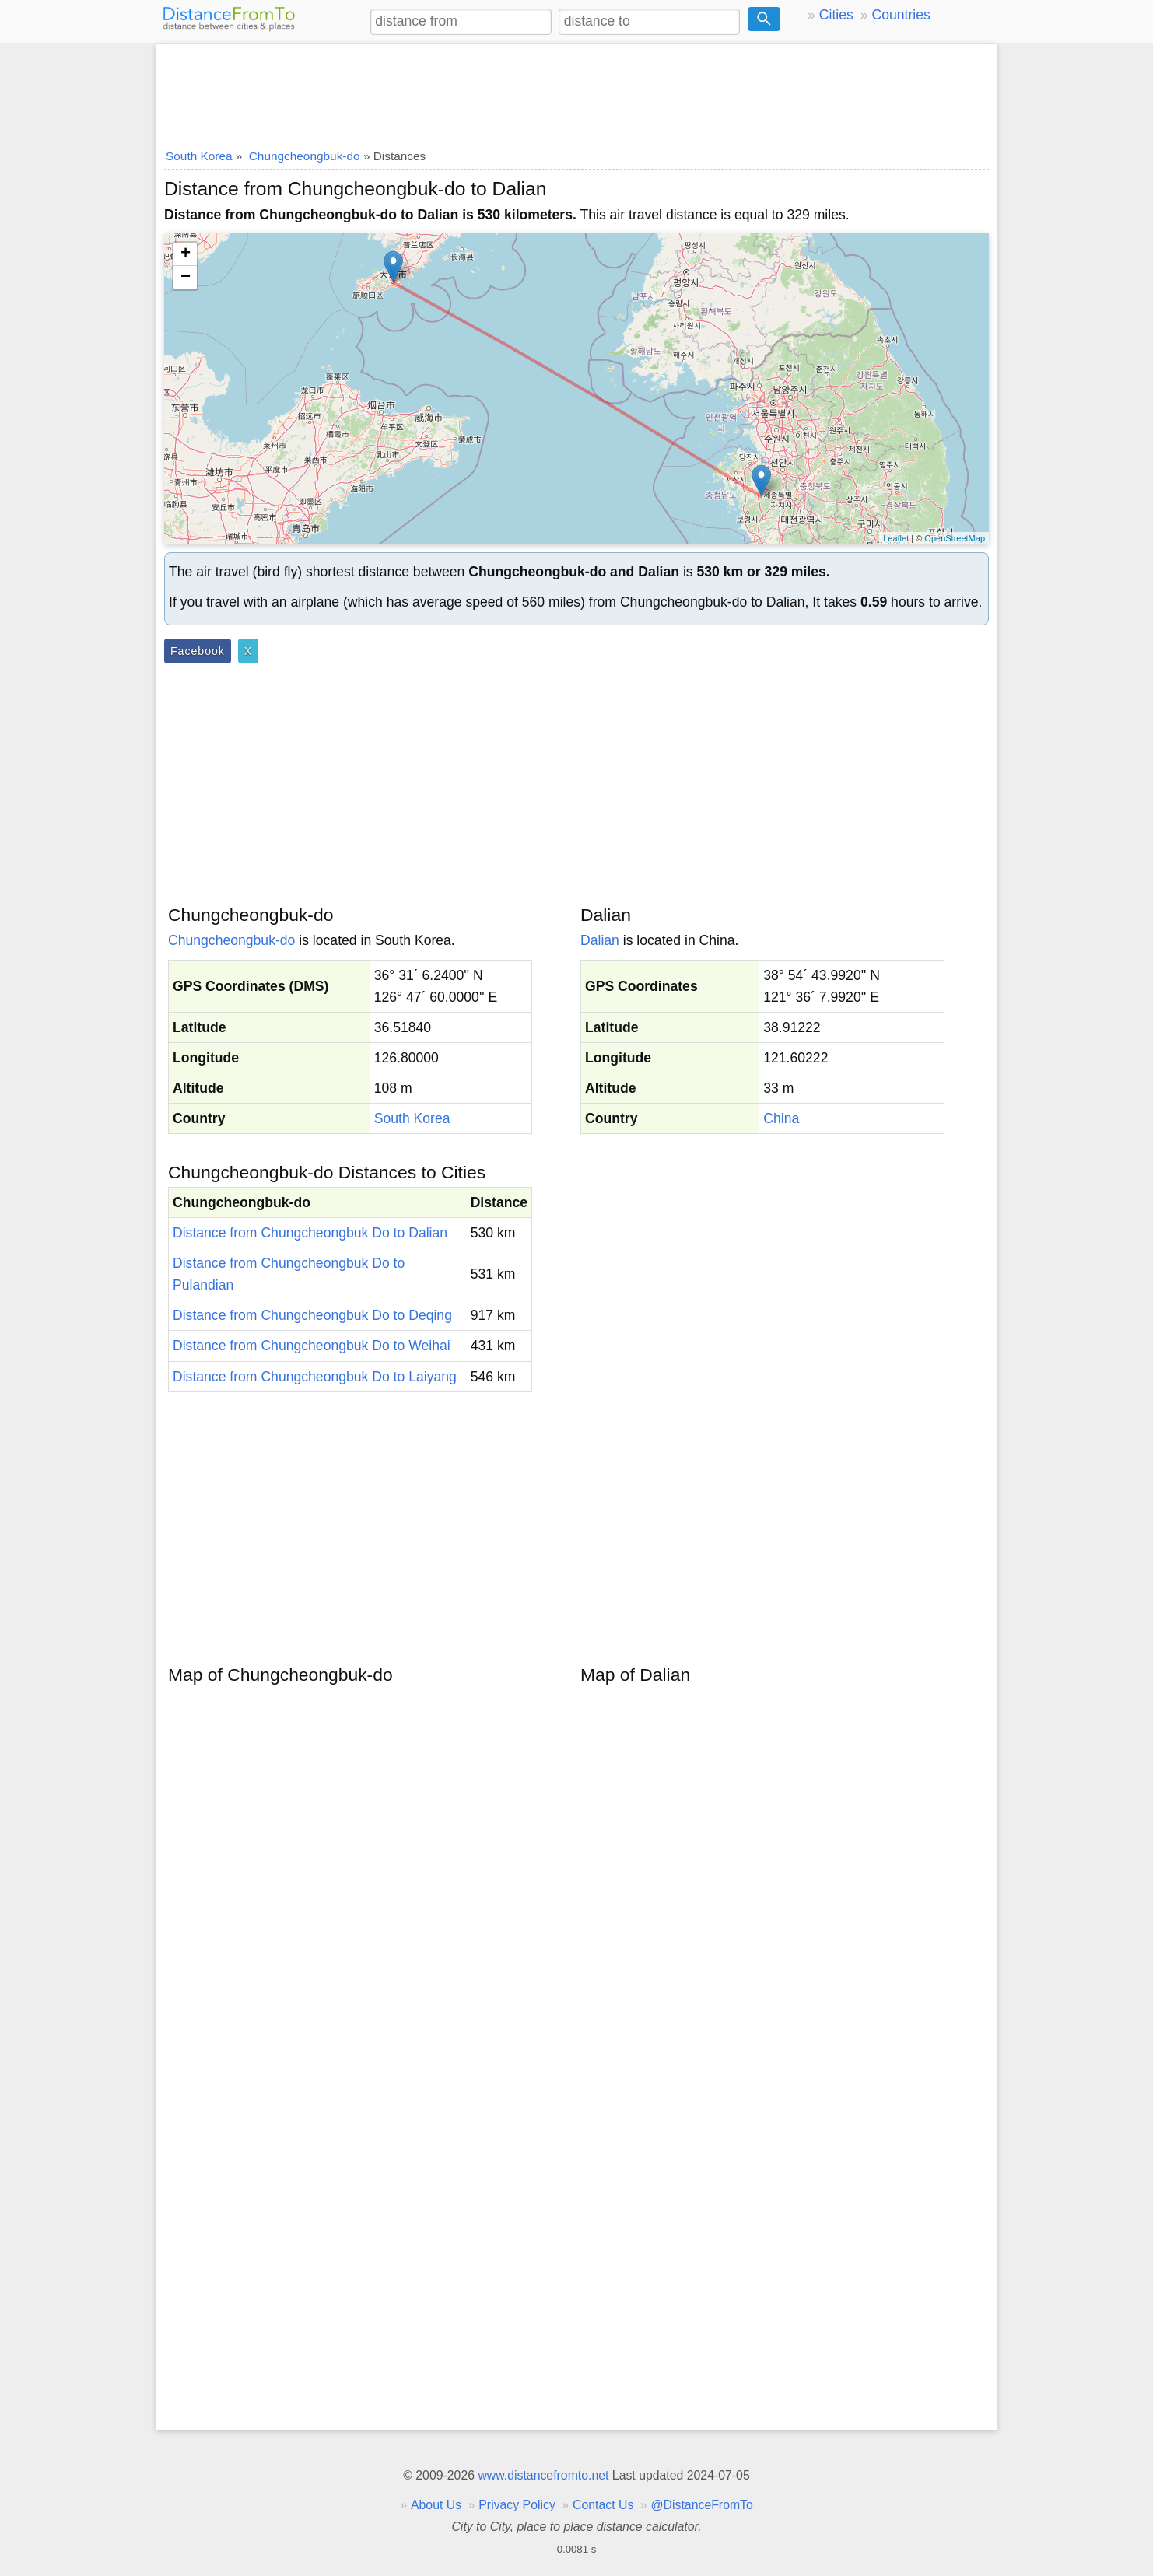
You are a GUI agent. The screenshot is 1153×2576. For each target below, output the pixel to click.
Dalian (599, 940)
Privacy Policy (516, 2504)
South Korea (412, 1118)
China (781, 1118)
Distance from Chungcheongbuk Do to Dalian (310, 1233)
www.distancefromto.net (543, 2475)
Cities (836, 15)
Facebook (197, 651)
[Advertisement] (576, 91)
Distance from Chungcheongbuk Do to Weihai (311, 1345)
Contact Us (603, 2504)
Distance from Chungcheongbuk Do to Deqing (312, 1315)
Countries (900, 15)
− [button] (185, 277)
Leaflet (896, 538)
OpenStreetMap (954, 538)
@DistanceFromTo (702, 2504)
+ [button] (185, 254)
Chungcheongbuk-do (231, 940)
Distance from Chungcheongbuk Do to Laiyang (315, 1376)
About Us (436, 2504)
